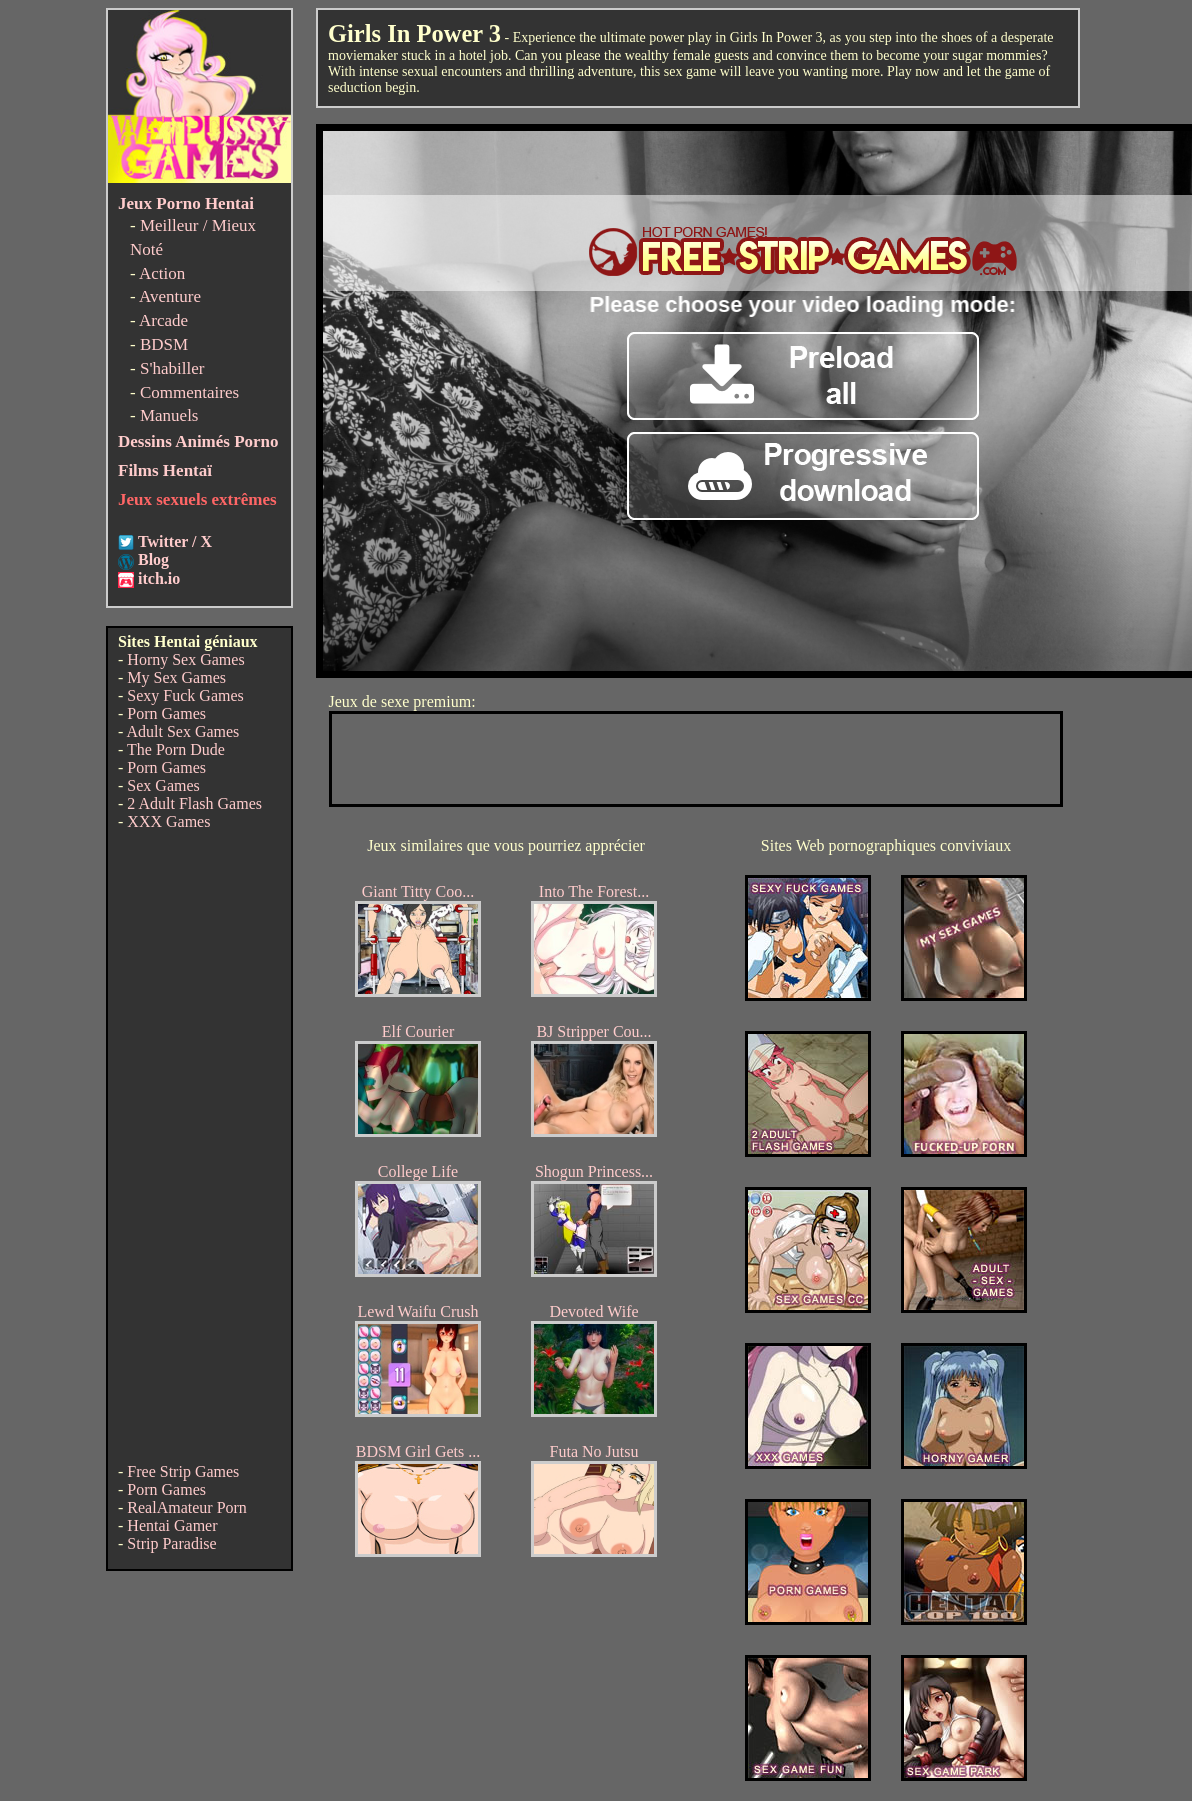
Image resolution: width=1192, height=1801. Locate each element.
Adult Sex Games (182, 731)
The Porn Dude (176, 749)
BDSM (164, 344)
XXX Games (168, 821)
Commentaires (189, 392)
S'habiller (172, 368)
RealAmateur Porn (187, 1507)
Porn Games (166, 713)
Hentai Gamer (172, 1525)
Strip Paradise (171, 1543)
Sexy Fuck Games (185, 695)
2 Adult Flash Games (194, 803)
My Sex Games (176, 677)
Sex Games (163, 785)
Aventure (170, 296)
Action (162, 273)
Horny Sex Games (185, 659)
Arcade (163, 320)
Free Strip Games (183, 1471)
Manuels (169, 415)
